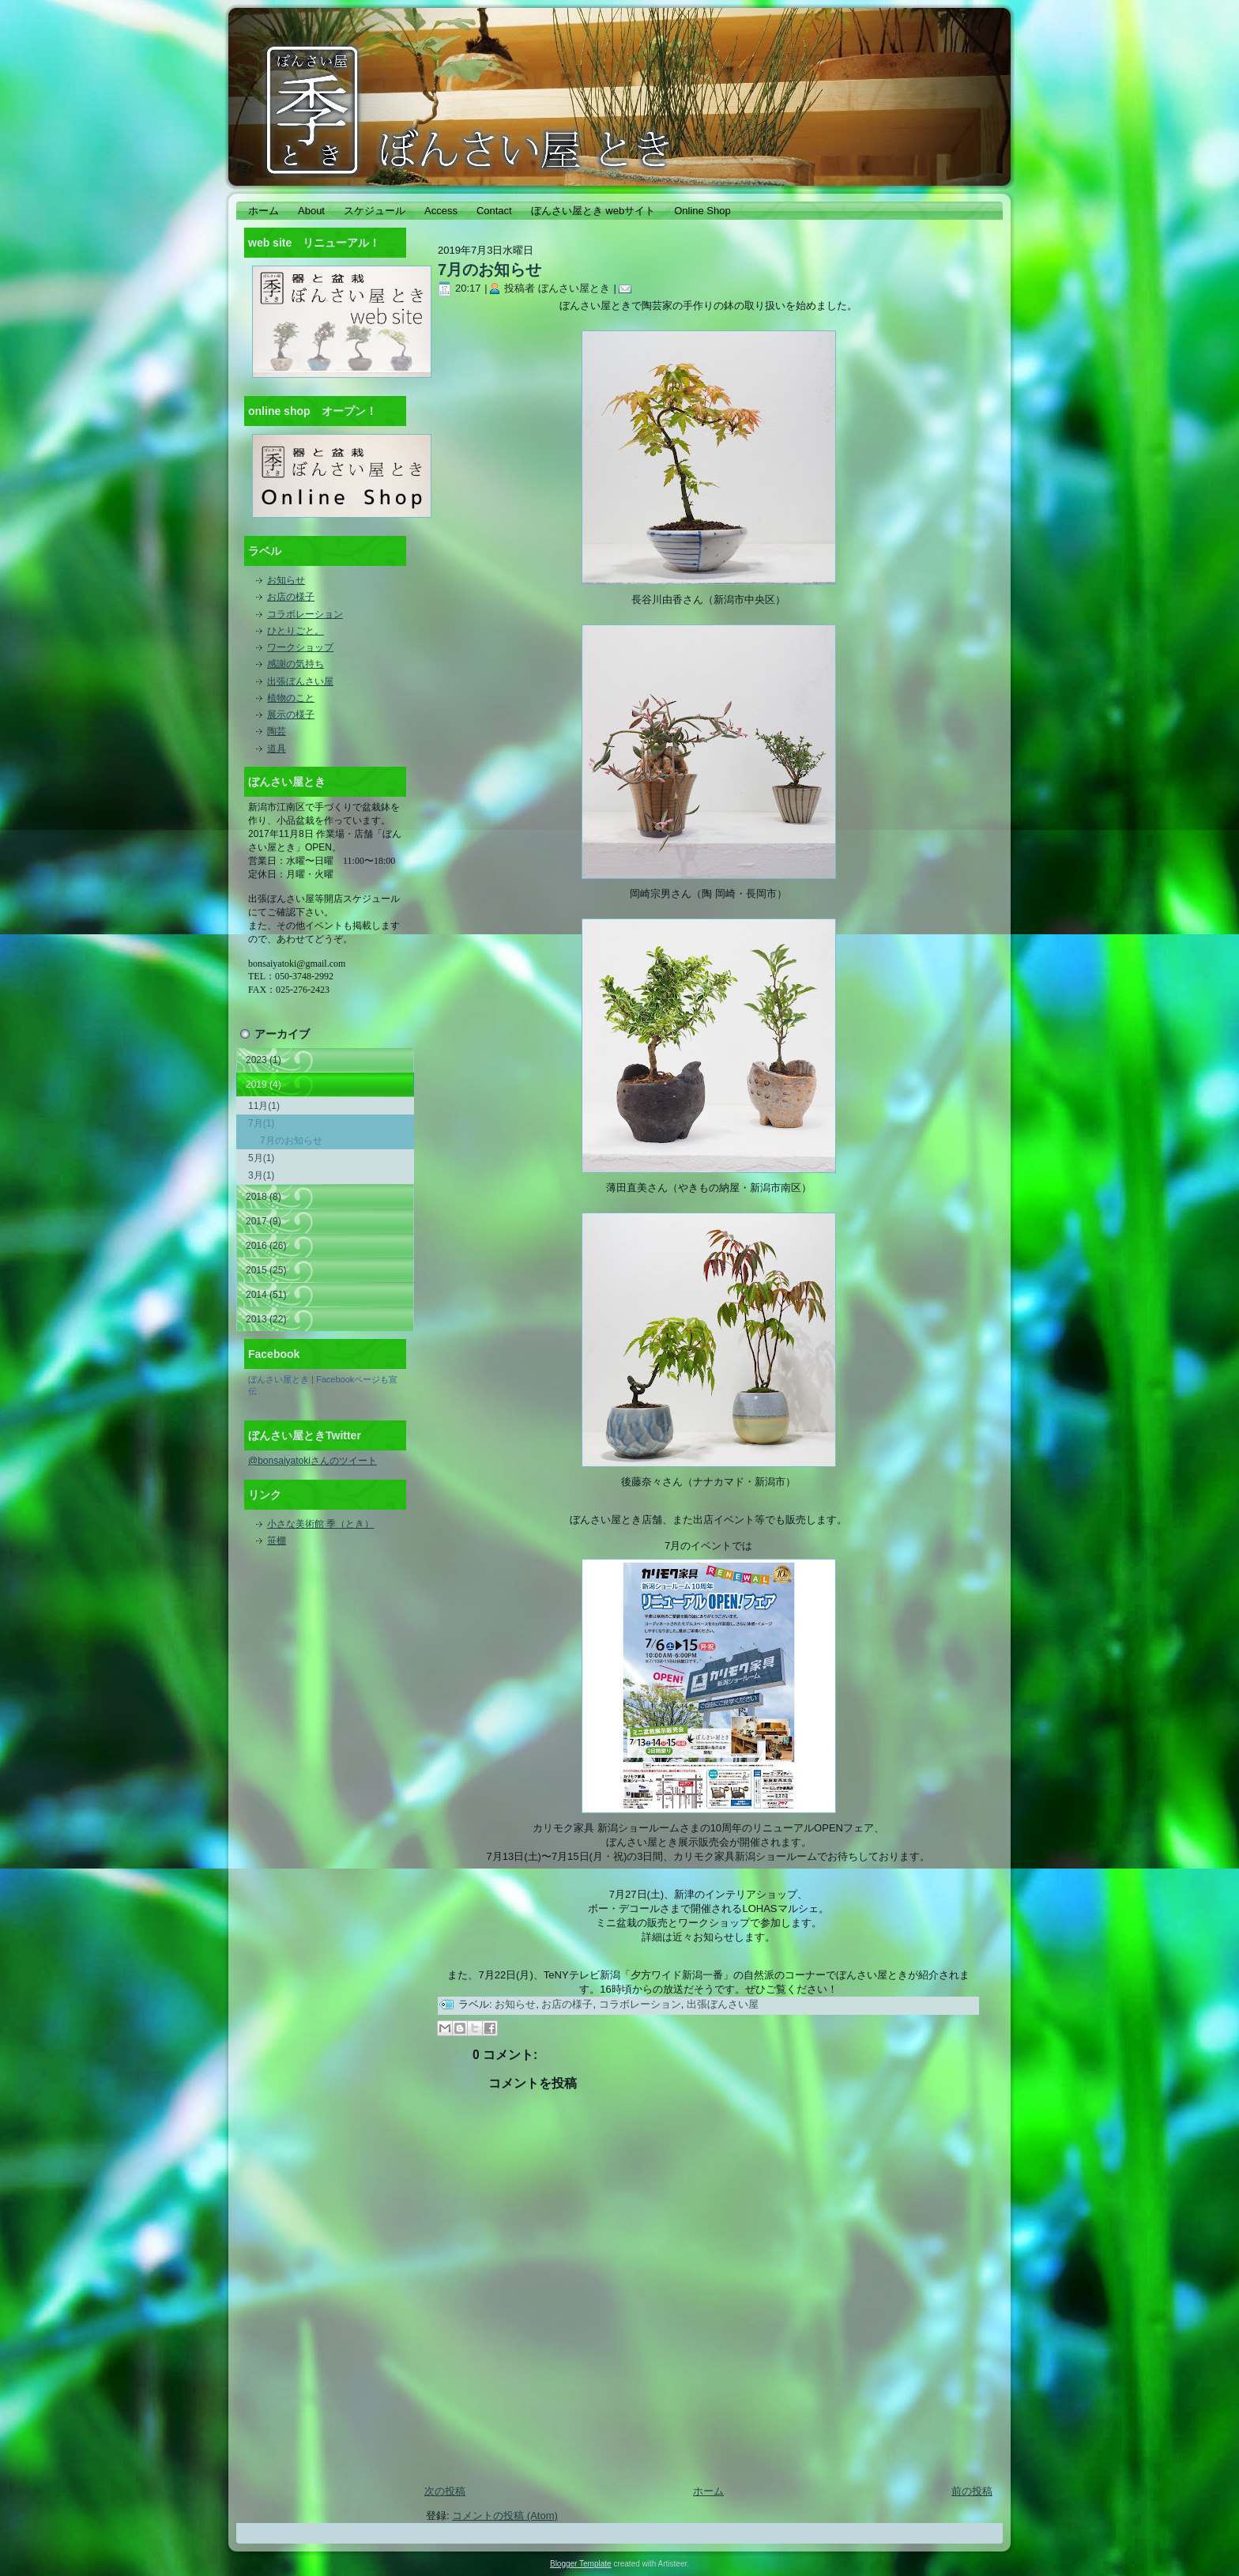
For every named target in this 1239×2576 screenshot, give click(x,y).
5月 (261, 1158)
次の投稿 (444, 2491)
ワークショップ (300, 647)
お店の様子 (290, 596)
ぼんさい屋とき (278, 1379)
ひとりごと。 (295, 630)
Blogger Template (581, 2563)
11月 (264, 1105)
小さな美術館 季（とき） (320, 1523)
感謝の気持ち (295, 663)
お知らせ (286, 580)
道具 (276, 748)
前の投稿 (971, 2491)
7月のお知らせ (291, 1140)
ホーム (708, 2491)
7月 (261, 1123)
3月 (261, 1175)
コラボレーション (305, 614)
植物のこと (290, 697)
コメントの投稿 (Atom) (505, 2515)
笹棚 (276, 1540)
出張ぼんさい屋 (300, 681)
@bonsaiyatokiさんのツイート (312, 1460)
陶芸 (276, 731)
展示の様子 (290, 714)
